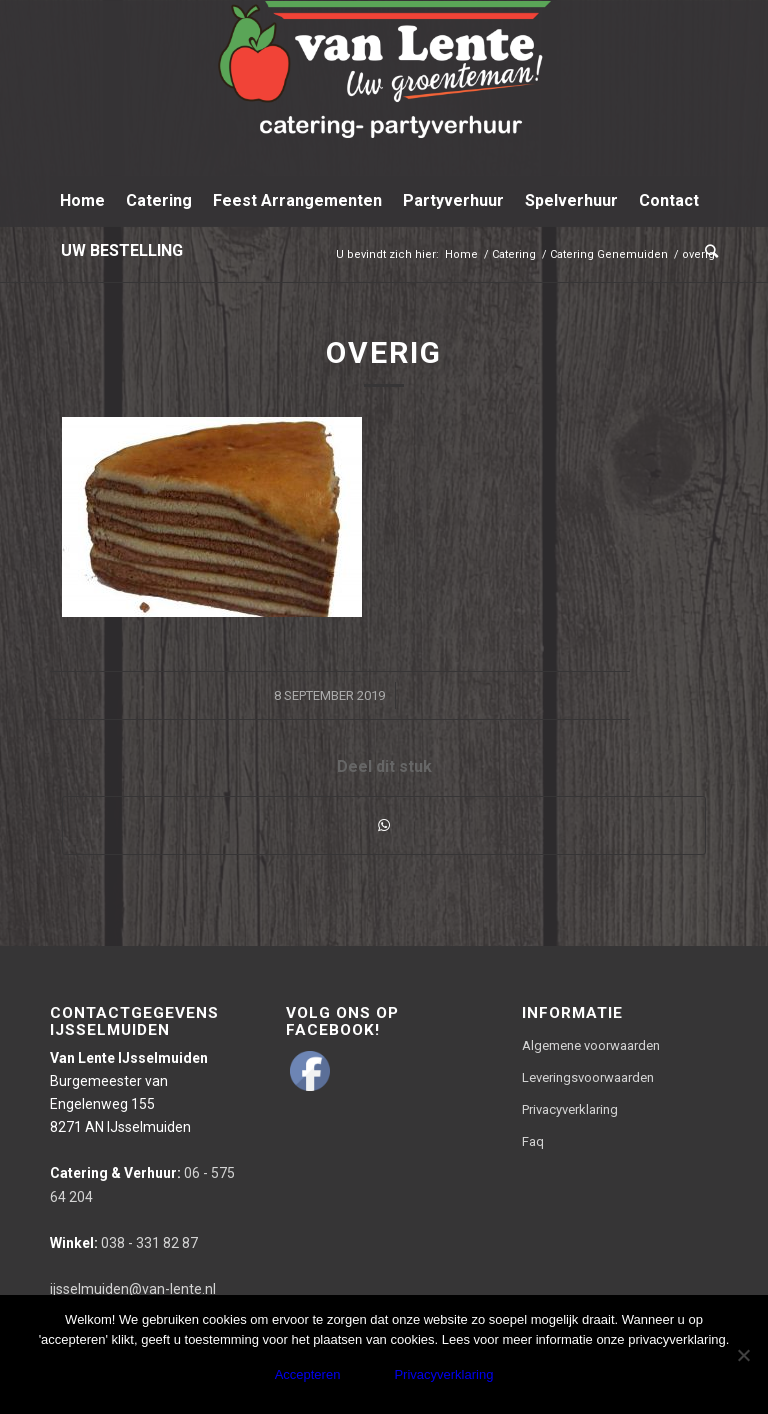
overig (384, 352)
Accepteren (308, 1374)
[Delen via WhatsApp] (384, 825)
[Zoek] (706, 251)
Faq (533, 1141)
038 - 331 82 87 (124, 1243)
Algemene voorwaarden (591, 1045)
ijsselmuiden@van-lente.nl (133, 1289)
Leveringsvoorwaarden (588, 1077)
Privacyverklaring (570, 1109)
